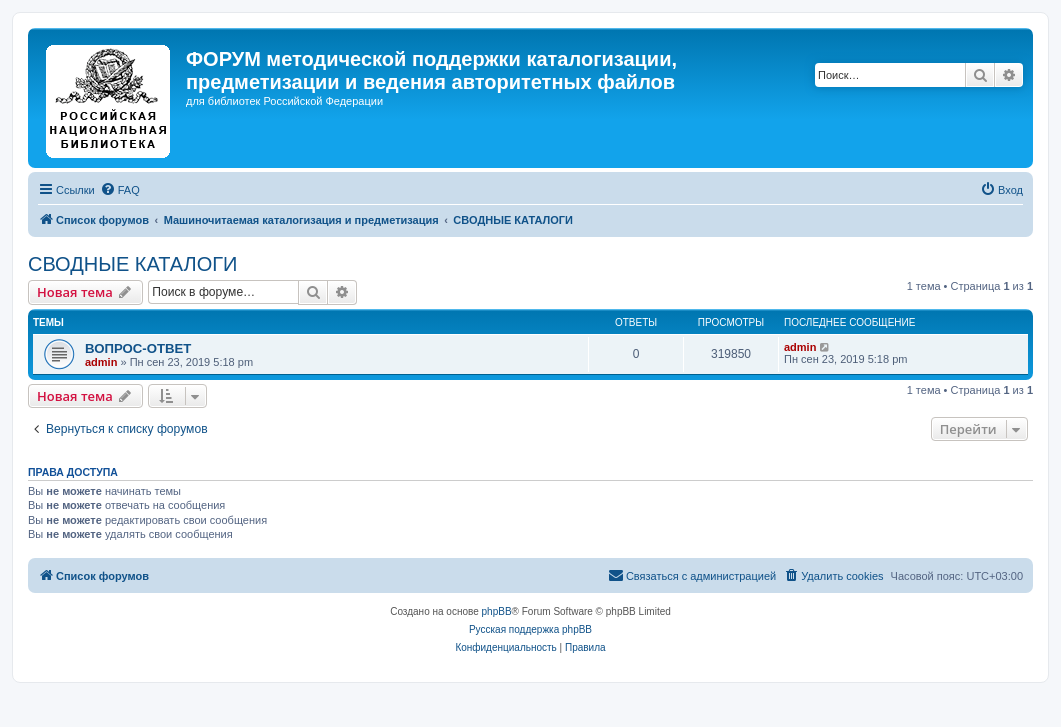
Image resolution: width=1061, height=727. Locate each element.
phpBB (497, 611)
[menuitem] (120, 190)
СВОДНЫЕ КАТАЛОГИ (132, 264)
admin (101, 362)
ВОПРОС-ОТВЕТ (138, 348)
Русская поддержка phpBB (530, 629)
